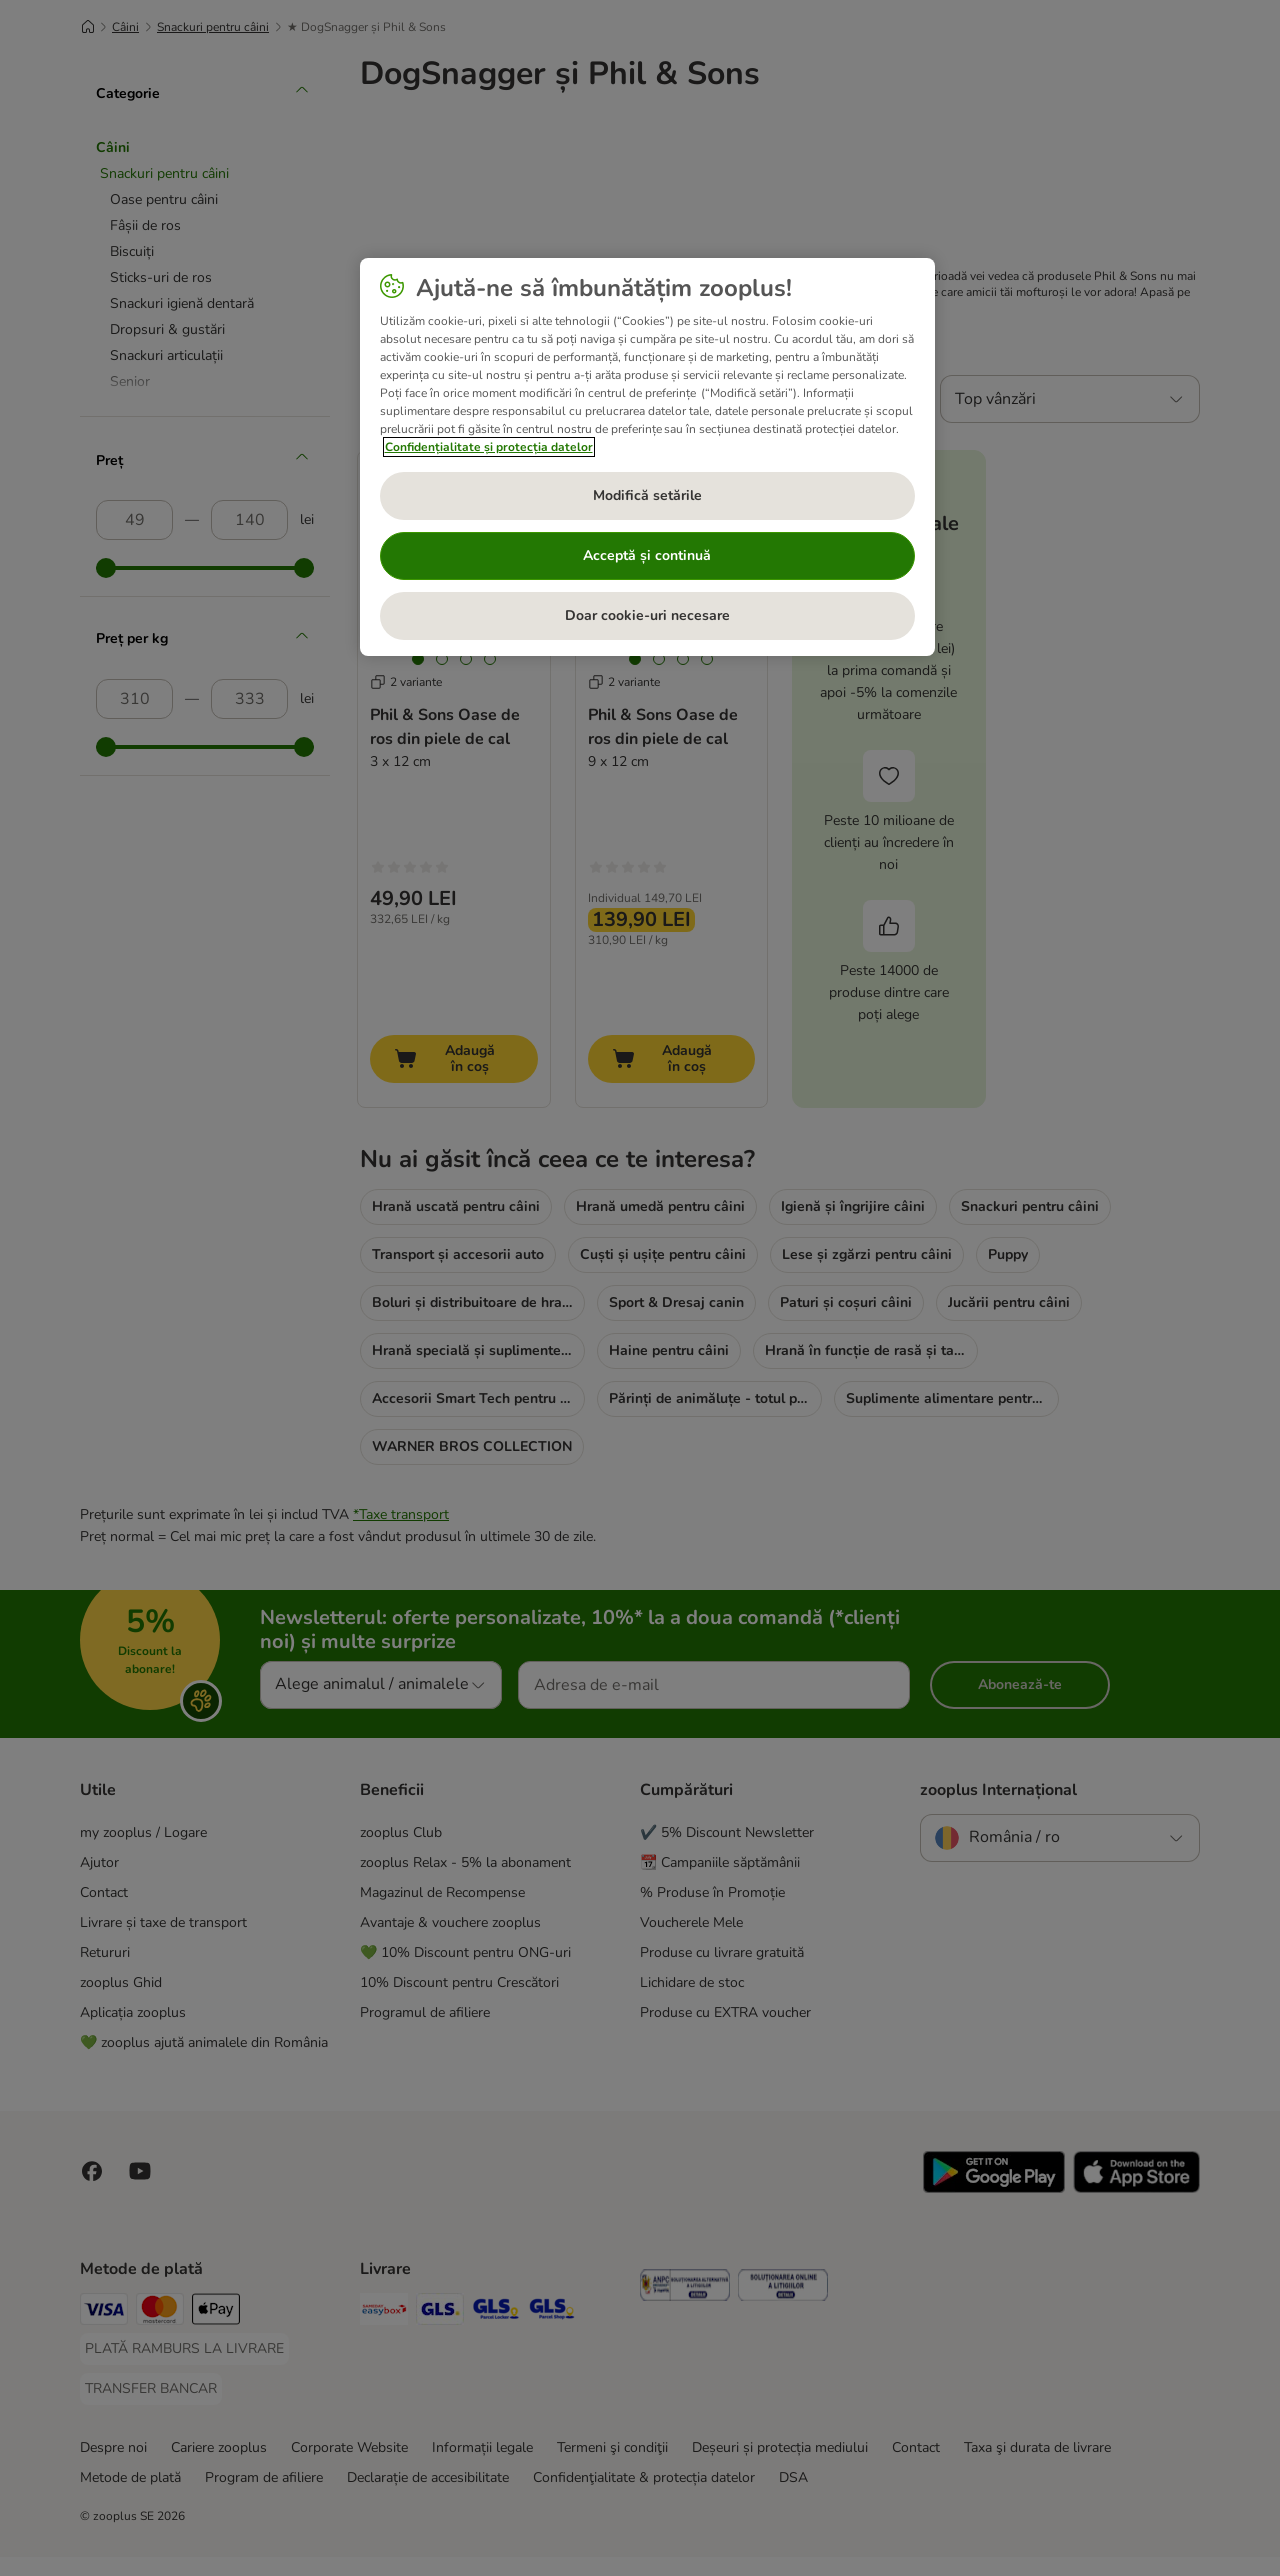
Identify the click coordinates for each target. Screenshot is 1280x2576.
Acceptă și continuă (647, 555)
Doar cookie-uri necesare (647, 615)
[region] (647, 457)
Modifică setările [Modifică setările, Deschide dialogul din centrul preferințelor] (647, 495)
